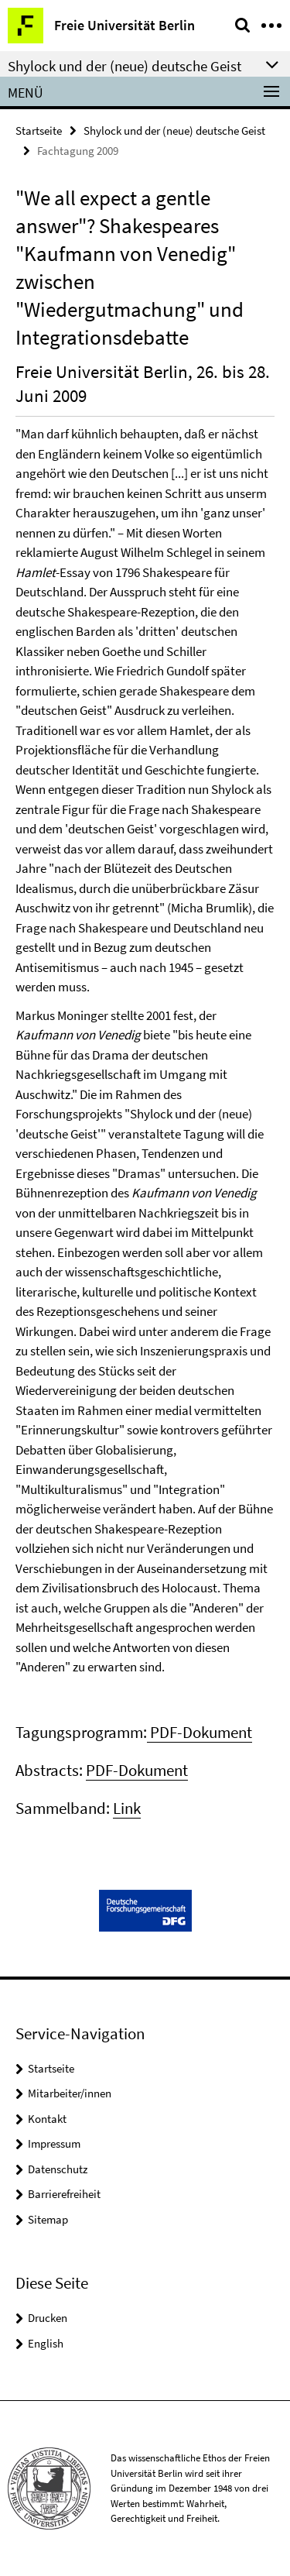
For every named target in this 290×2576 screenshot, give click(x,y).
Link (127, 1808)
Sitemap (48, 2219)
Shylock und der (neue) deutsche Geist (174, 130)
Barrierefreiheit (64, 2193)
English (45, 2343)
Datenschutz (57, 2169)
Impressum (54, 2143)
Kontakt (47, 2118)
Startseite (38, 130)
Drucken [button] (47, 2317)
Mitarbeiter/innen (69, 2093)
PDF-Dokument (199, 1732)
